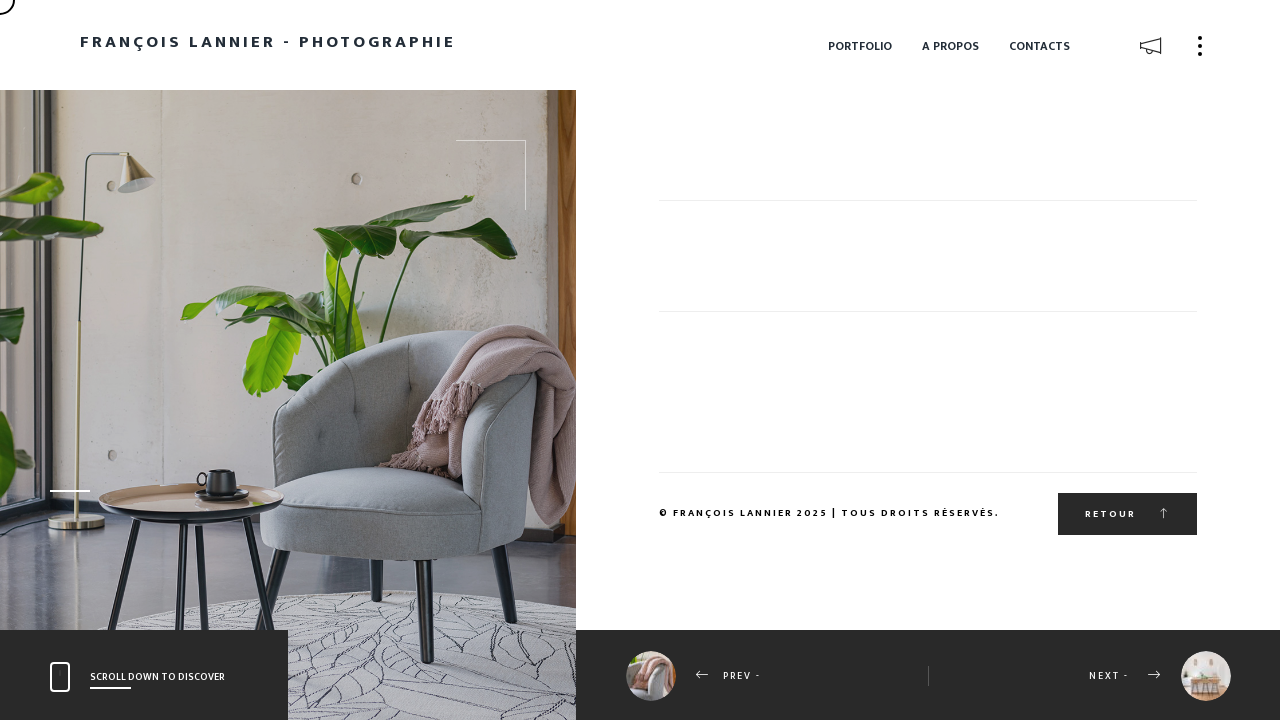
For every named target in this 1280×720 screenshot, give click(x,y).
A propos (950, 46)
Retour (1127, 514)
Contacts (1039, 46)
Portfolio (860, 46)
